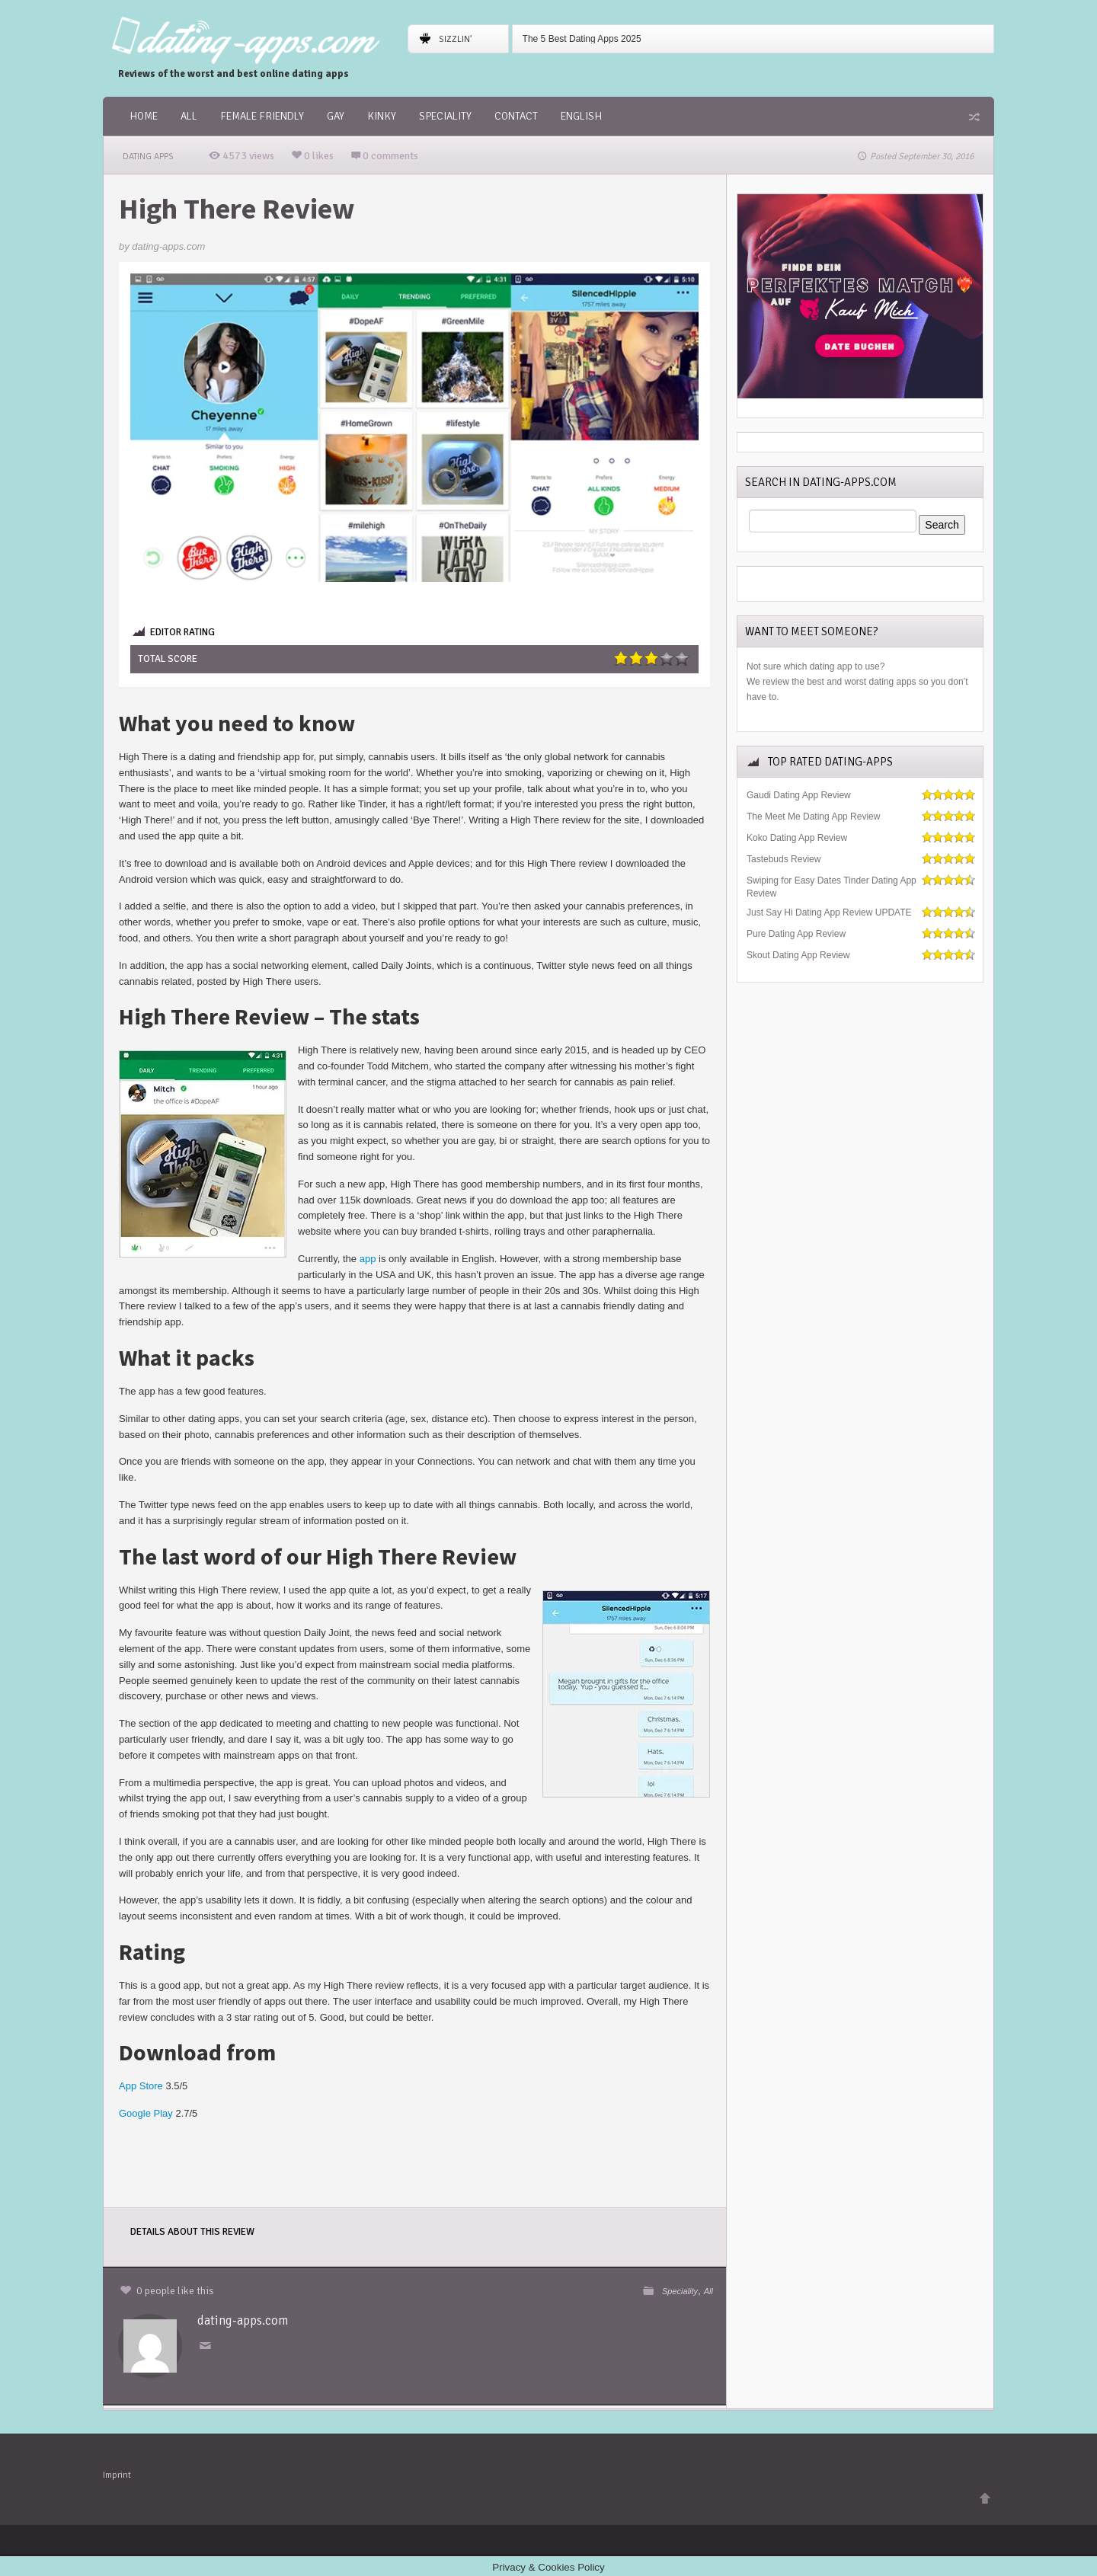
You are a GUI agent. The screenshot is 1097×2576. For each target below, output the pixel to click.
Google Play (146, 2113)
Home (144, 116)
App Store (141, 2086)
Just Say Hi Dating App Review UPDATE (829, 912)
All (189, 116)
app (368, 1258)
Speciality (445, 116)
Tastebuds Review (783, 859)
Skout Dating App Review (798, 955)
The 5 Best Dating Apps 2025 (582, 39)
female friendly (262, 116)
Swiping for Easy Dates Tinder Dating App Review (831, 887)
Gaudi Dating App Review (799, 795)
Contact (516, 116)
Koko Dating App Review (797, 838)
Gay (335, 116)
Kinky (381, 116)
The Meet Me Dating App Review (813, 816)
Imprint (117, 2472)
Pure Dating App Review (796, 933)
